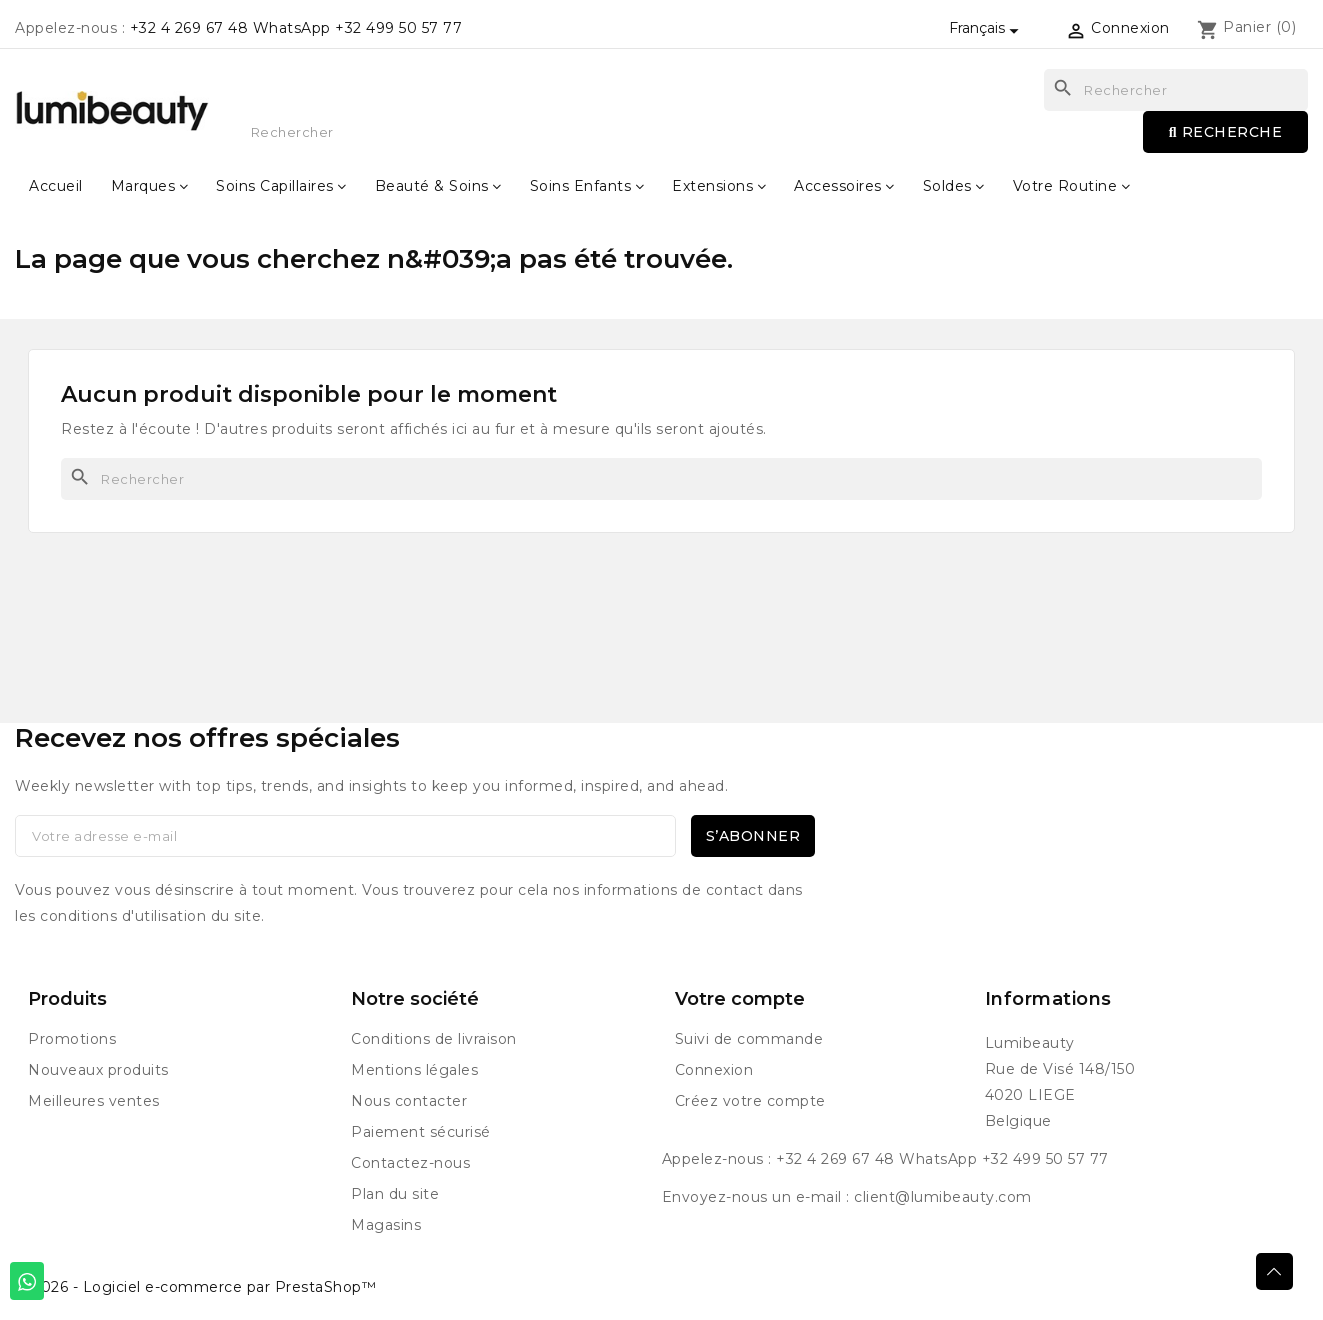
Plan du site (395, 1194)
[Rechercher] (661, 479)
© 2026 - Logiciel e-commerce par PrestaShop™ (195, 1287)
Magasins (386, 1225)
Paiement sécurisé (421, 1132)
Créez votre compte (750, 1101)
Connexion (714, 1070)
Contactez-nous (410, 1163)
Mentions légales (414, 1070)
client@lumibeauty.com (943, 1197)
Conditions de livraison (434, 1039)
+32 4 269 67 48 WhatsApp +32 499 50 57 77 (296, 28)
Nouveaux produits (98, 1070)
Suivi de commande (749, 1039)
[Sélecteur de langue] (987, 28)
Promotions (72, 1039)
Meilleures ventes (94, 1101)
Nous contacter (409, 1101)
